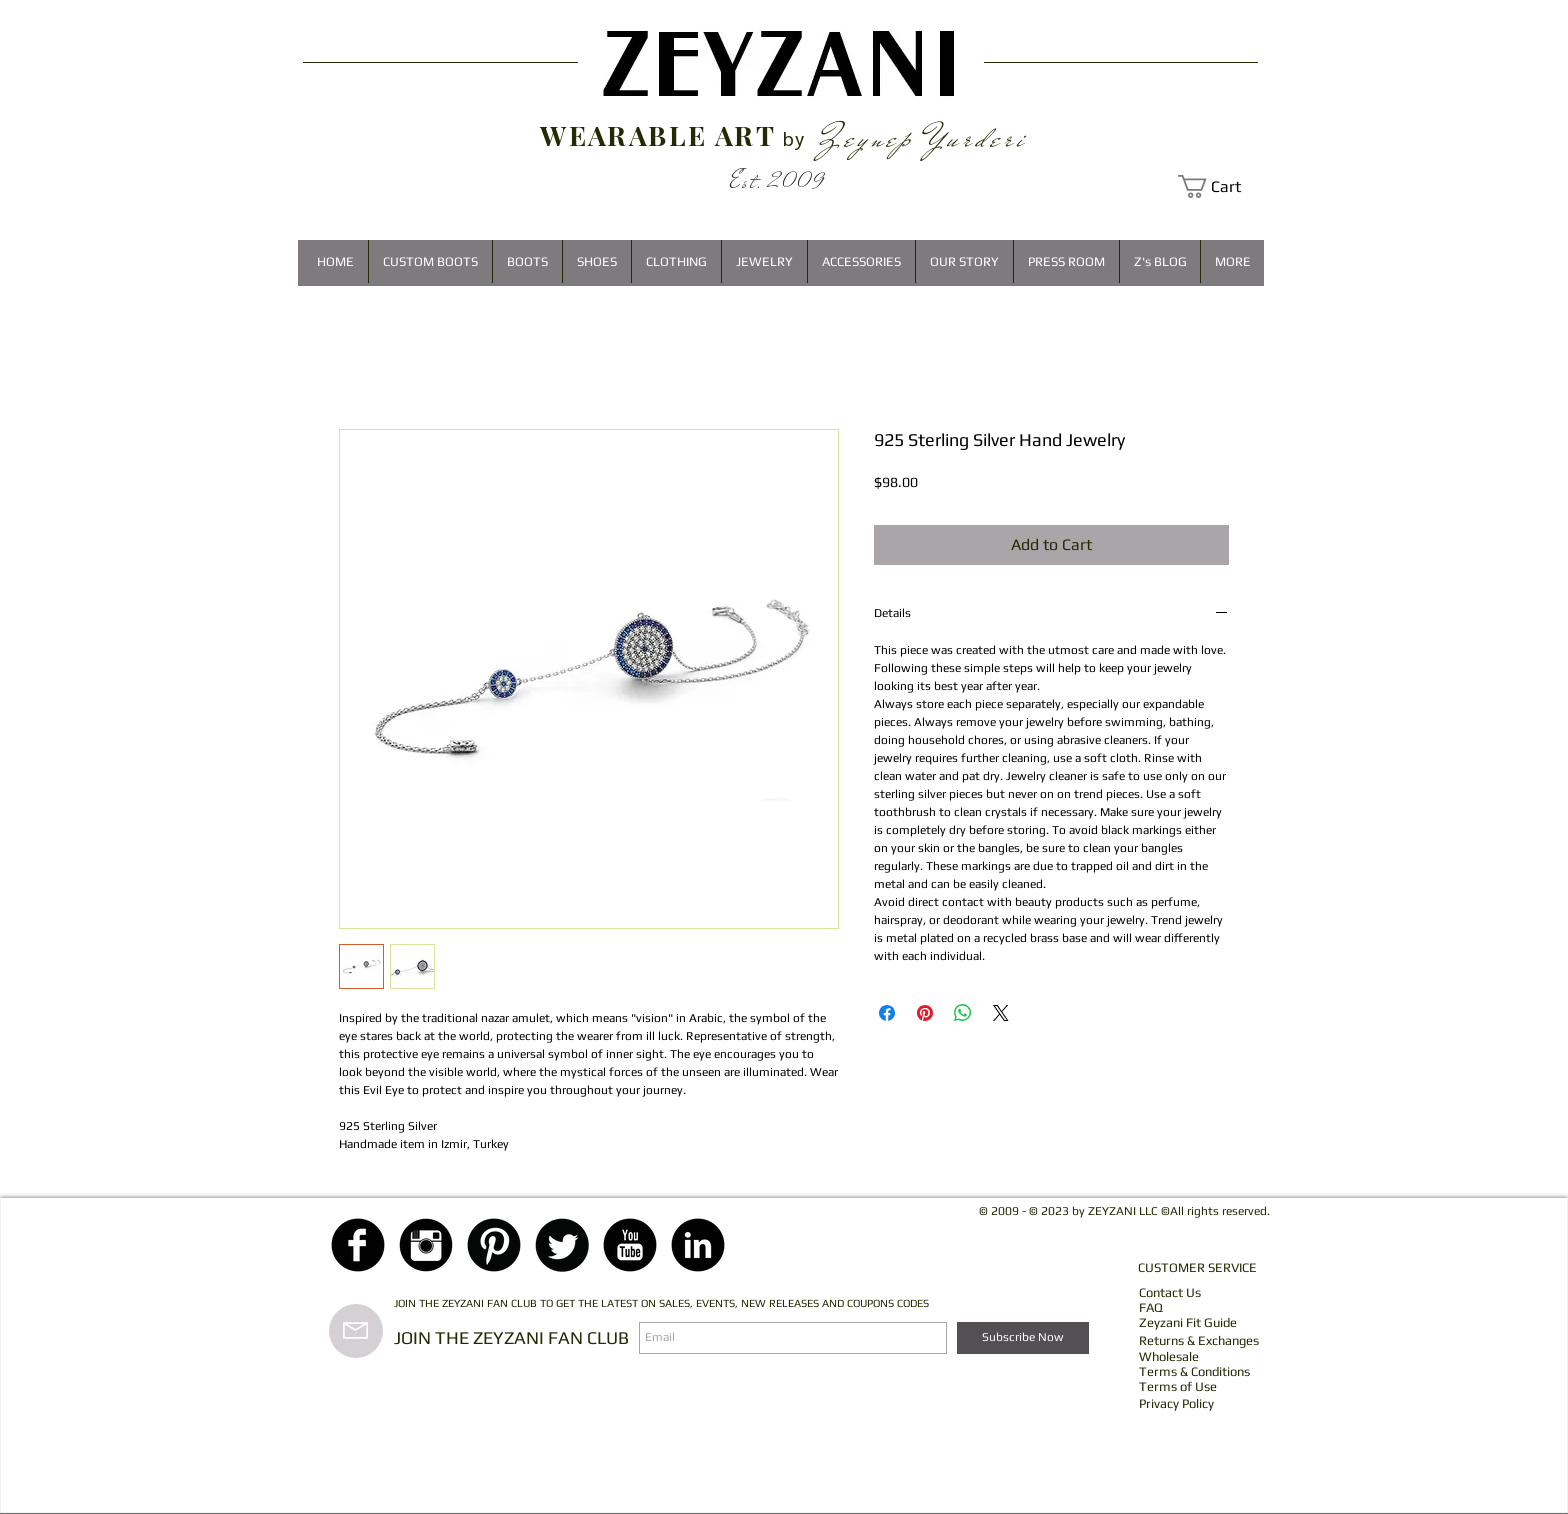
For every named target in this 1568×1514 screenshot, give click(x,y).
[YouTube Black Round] (630, 1245)
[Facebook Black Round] (358, 1245)
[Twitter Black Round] (562, 1245)
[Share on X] (1001, 1013)
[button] (1221, 186)
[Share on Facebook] (887, 1013)
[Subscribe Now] (1023, 1338)
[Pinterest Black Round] (494, 1245)
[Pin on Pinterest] (925, 1013)
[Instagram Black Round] (426, 1245)
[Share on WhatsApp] (963, 1013)
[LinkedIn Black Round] (698, 1245)
